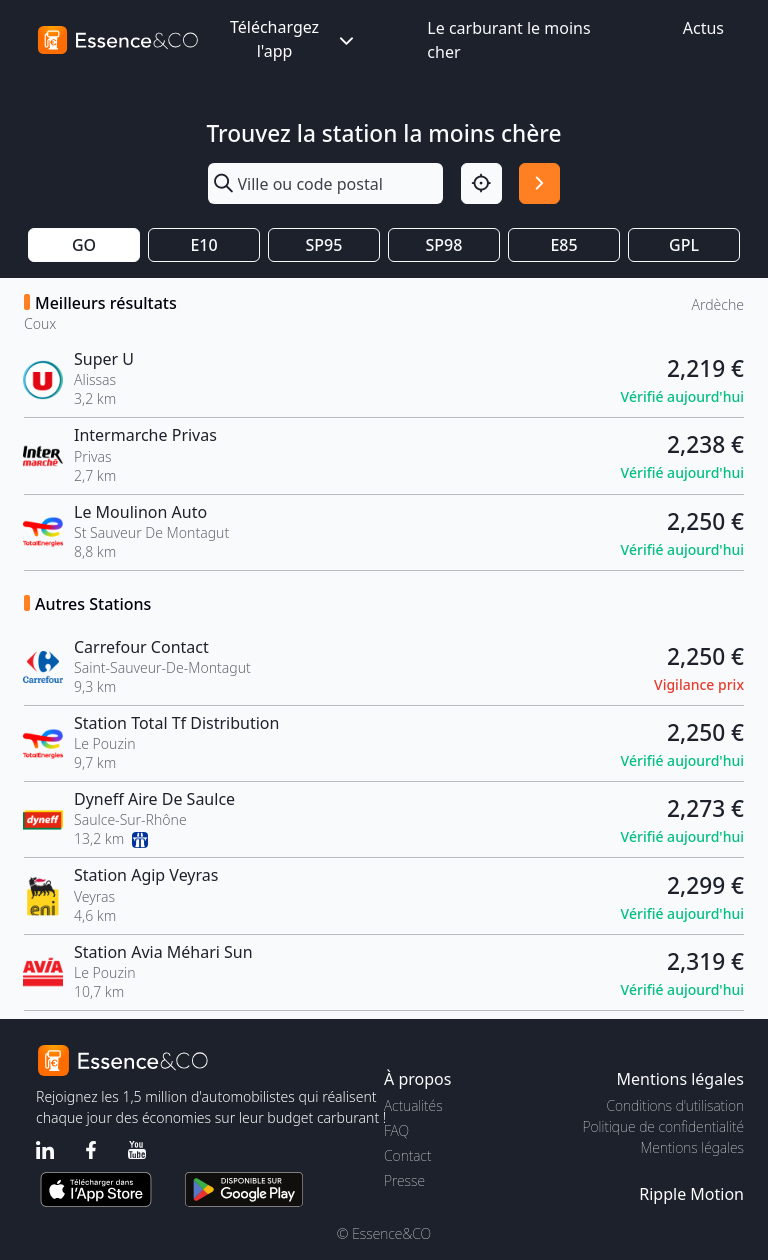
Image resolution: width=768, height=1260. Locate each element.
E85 (563, 245)
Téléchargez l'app (294, 39)
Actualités (413, 1105)
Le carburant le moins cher (508, 40)
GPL (684, 245)
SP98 (444, 245)
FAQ (396, 1130)
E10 (203, 245)
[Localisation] (481, 183)
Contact (407, 1155)
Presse (404, 1180)
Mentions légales (692, 1147)
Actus (703, 28)
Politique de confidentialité (663, 1126)
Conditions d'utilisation (675, 1105)
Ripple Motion (691, 1194)
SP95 (324, 245)
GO (84, 245)
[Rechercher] (539, 183)
